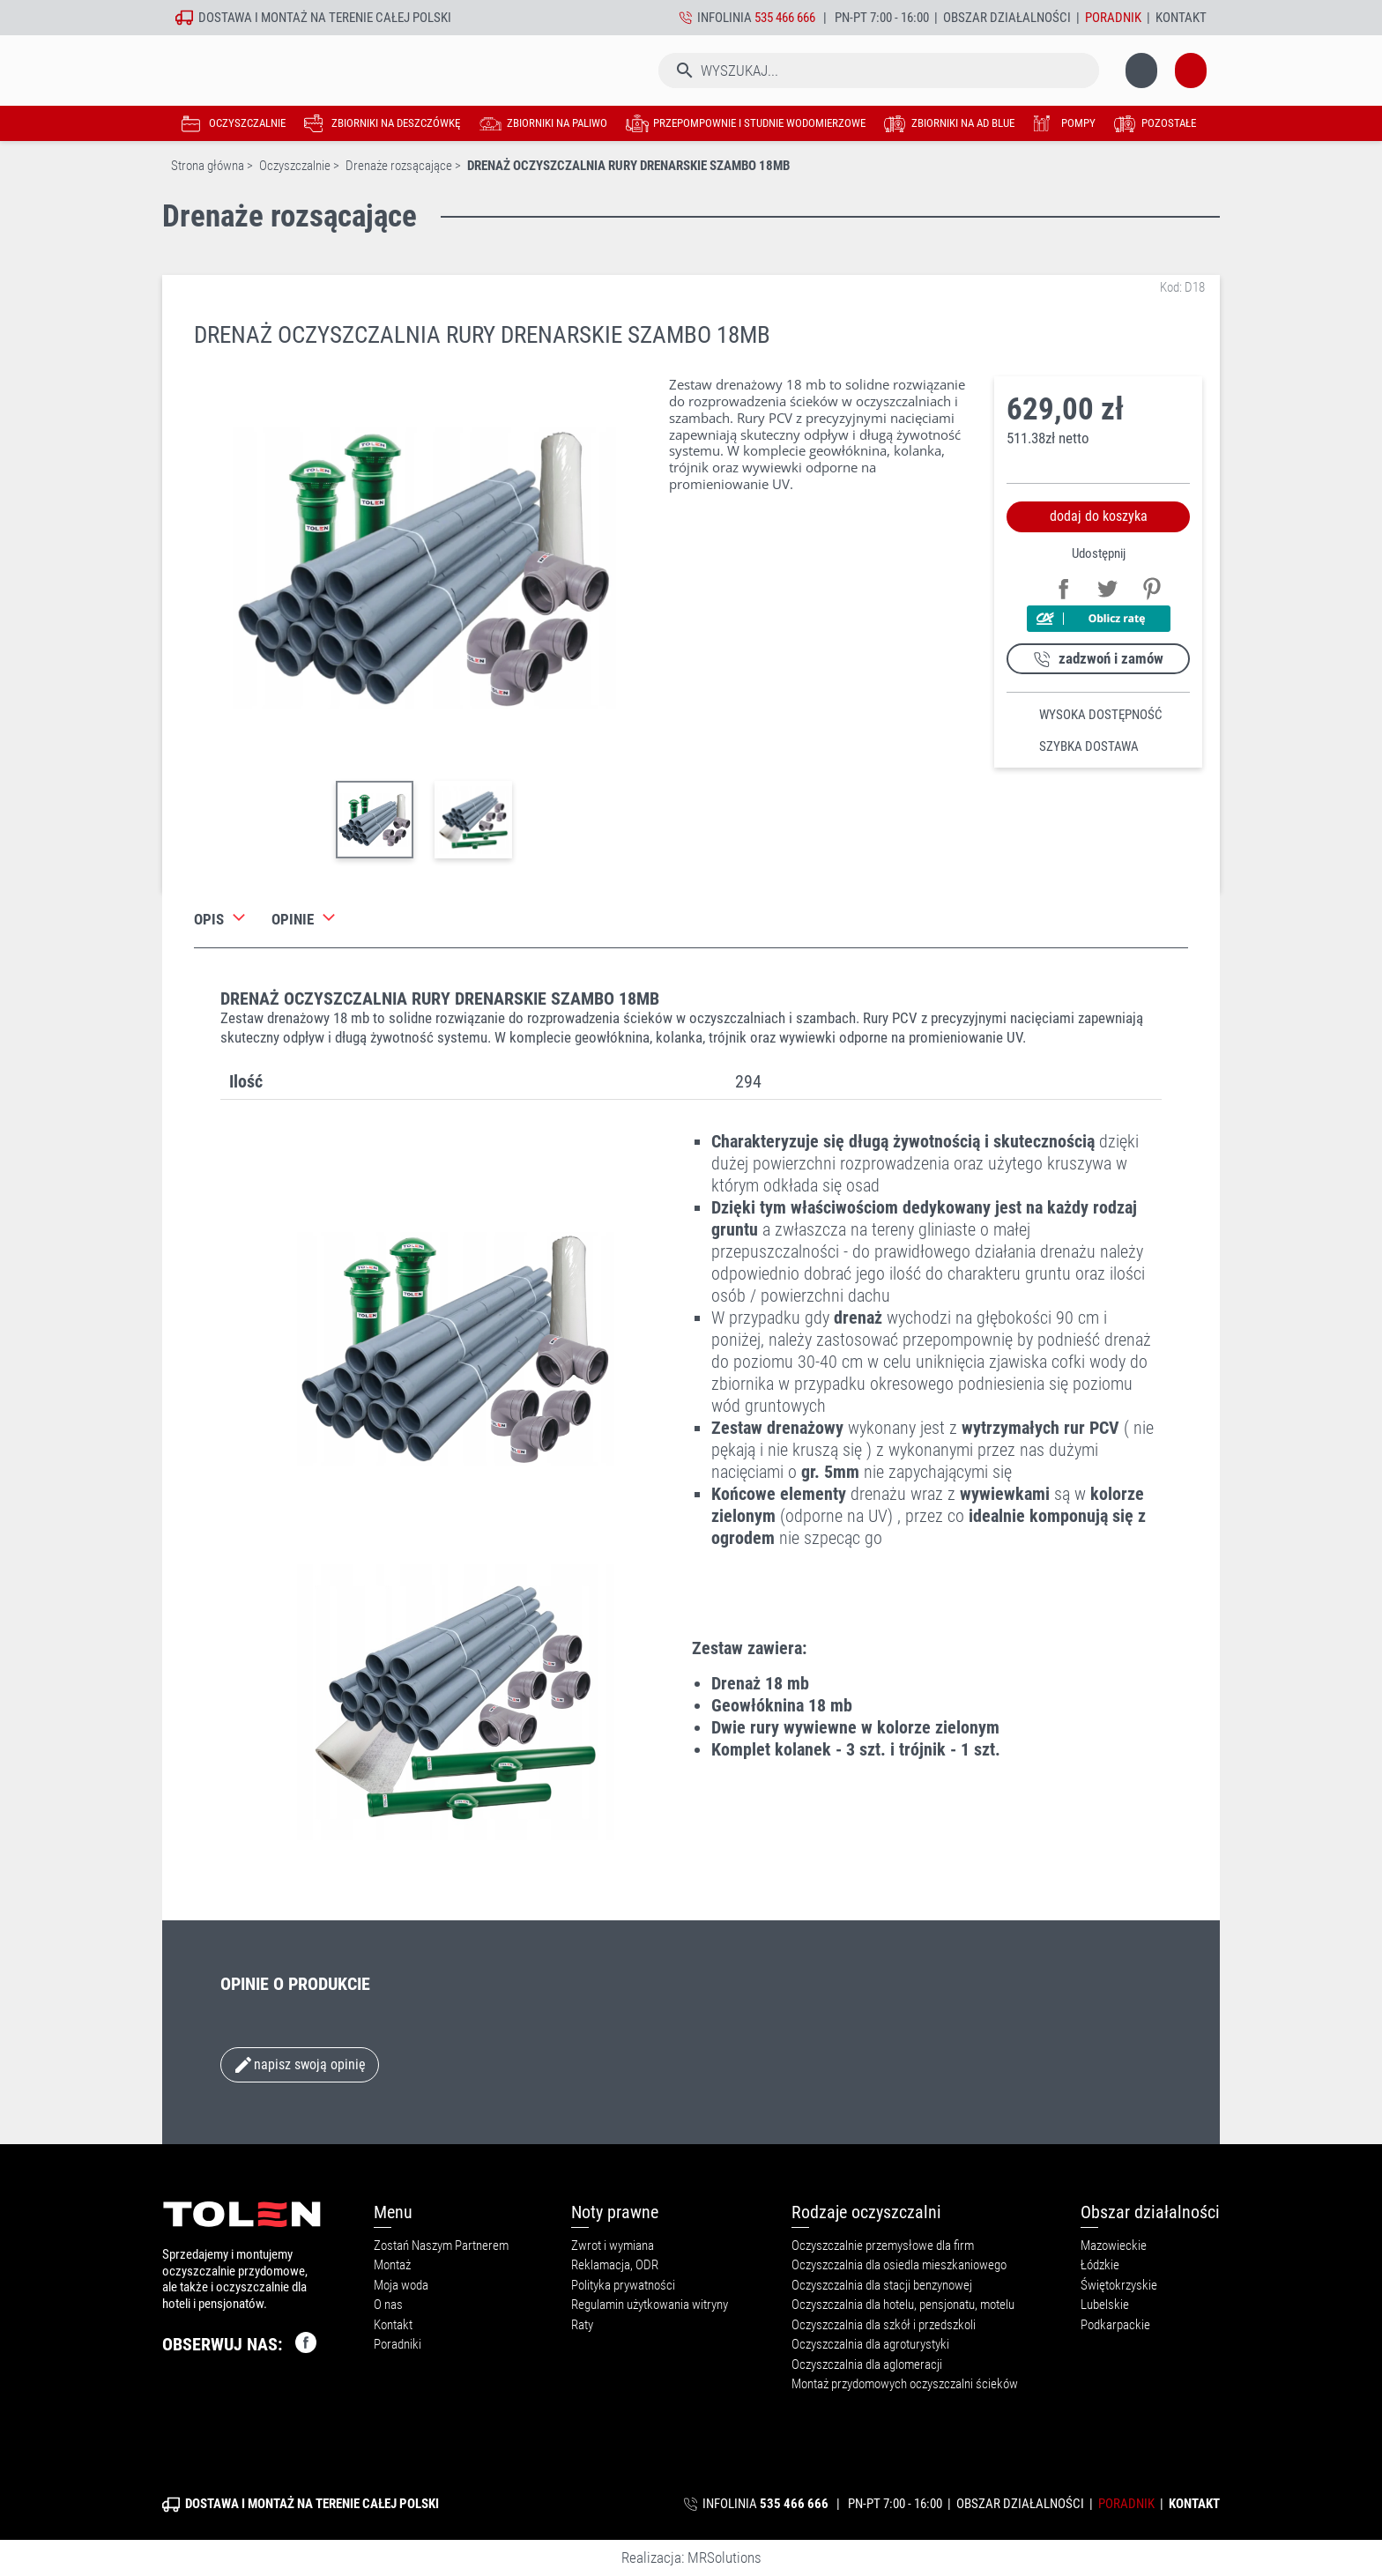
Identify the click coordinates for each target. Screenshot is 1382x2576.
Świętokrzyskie (1119, 2285)
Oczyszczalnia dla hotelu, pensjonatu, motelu (902, 2304)
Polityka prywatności (623, 2285)
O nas (388, 2304)
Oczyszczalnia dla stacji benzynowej (881, 2285)
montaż (284, 18)
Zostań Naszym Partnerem (441, 2245)
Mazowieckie (1114, 2245)
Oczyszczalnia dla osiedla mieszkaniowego (899, 2265)
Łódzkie (1100, 2265)
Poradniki (397, 2344)
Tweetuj (1104, 586)
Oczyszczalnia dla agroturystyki (870, 2344)
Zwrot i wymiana (612, 2245)
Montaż (392, 2265)
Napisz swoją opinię (299, 2064)
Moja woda (401, 2285)
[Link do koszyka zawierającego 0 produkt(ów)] (1154, 70)
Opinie (292, 919)
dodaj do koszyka (1099, 516)
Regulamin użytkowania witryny (649, 2304)
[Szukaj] (713, 70)
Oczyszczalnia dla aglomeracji (866, 2364)
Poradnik (1113, 18)
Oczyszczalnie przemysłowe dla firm (882, 2245)
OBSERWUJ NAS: (239, 2342)
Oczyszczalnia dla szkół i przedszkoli (883, 2325)
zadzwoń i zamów (1111, 658)
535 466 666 (784, 18)
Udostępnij (1060, 586)
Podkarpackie (1115, 2325)
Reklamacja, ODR (614, 2265)
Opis (209, 919)
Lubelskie (1105, 2304)
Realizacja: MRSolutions (691, 2557)
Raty (582, 2325)
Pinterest (1148, 586)
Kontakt (1181, 18)
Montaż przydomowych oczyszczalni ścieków (904, 2384)
